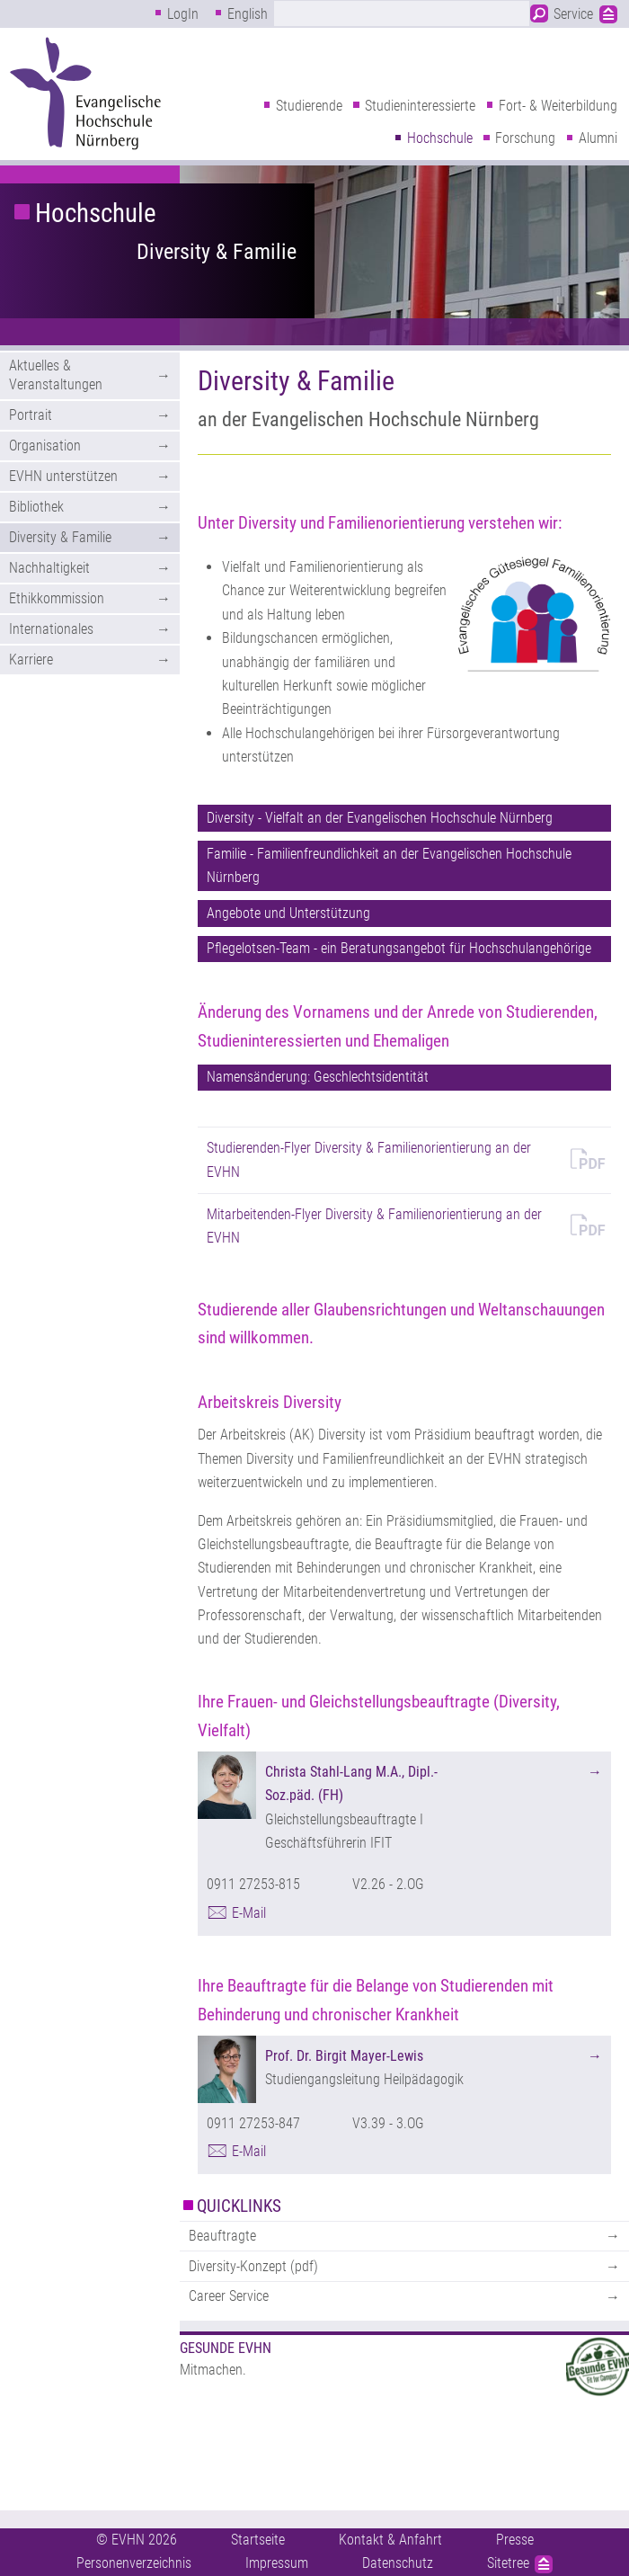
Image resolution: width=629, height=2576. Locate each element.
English (247, 13)
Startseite (258, 2539)
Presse (515, 2539)
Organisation (45, 445)
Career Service (229, 2295)
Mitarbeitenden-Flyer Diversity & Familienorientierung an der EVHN (374, 1226)
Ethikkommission (56, 598)
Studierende (309, 105)
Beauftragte (222, 2235)
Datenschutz (397, 2563)
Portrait (30, 414)
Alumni (598, 138)
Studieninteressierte (420, 105)
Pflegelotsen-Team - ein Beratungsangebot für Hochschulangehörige (399, 948)
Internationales (51, 628)
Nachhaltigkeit (49, 567)
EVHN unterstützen (63, 476)
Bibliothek (36, 506)
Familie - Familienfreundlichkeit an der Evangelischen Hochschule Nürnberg (389, 865)
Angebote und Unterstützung (288, 913)
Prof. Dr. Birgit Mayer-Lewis (344, 2055)
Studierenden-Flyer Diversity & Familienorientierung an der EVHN (369, 1159)
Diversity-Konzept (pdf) (253, 2266)
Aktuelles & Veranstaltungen (55, 375)
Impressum (276, 2563)
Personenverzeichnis (133, 2563)
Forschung (525, 138)
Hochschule (440, 138)
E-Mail (249, 1912)
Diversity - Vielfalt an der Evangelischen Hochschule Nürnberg (380, 817)
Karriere (31, 659)
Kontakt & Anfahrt (390, 2539)
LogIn (183, 13)
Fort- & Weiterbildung (558, 105)
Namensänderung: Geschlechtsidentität (318, 1076)
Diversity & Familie (217, 251)
